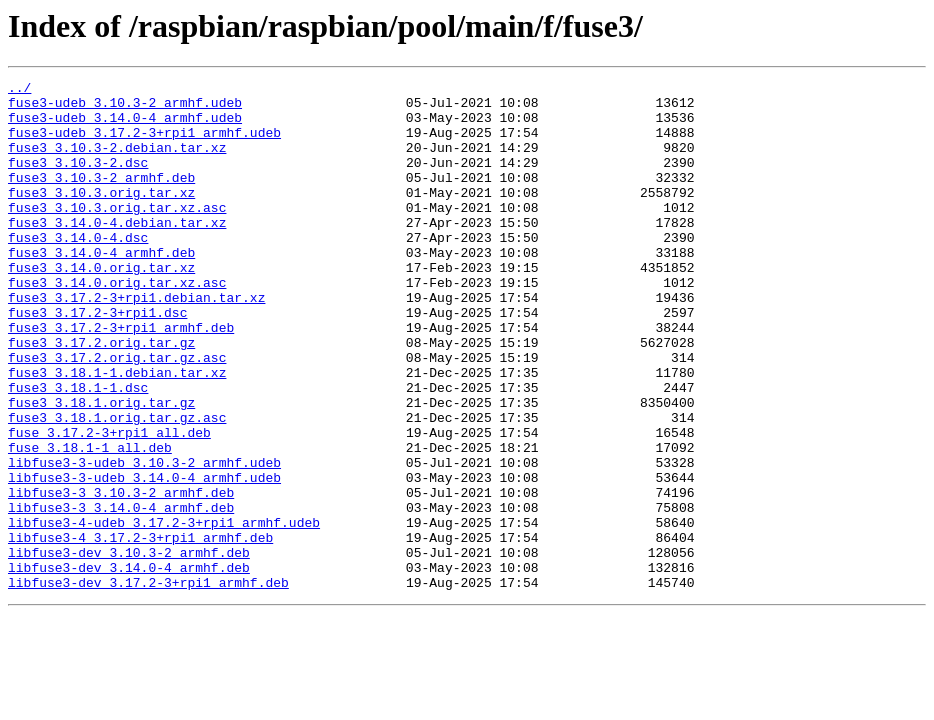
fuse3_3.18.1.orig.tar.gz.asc (117, 486)
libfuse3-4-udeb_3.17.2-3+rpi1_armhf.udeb (164, 612)
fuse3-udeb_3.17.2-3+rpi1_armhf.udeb (144, 144)
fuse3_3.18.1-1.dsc (78, 450)
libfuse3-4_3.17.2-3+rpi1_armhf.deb (140, 630)
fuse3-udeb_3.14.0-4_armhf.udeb (125, 126)
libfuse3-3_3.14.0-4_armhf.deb (121, 594)
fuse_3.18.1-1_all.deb (90, 522)
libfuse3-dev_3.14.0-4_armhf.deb (129, 666)
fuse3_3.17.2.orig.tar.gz (101, 396)
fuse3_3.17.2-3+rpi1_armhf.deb (121, 378)
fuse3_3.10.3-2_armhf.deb (101, 198)
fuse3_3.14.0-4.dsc (78, 270)
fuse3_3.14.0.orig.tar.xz (101, 306)
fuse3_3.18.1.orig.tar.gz (101, 468)
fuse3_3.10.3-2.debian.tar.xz (117, 162)
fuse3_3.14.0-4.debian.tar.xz (117, 252)
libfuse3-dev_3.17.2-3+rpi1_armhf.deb (148, 684)
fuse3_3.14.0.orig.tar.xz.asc (117, 324)
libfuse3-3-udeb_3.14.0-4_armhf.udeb (144, 558)
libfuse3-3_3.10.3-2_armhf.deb (121, 576)
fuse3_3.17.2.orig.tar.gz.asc (117, 414)
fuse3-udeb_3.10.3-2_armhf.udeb (125, 108)
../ (19, 90)
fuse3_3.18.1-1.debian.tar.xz (117, 432)
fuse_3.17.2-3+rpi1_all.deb (109, 504)
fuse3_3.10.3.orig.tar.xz (101, 216)
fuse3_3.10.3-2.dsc (78, 180)
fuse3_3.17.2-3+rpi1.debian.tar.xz (136, 342)
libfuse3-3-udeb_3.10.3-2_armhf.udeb (144, 540)
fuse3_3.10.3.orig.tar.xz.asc (117, 234)
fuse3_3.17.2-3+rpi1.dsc (97, 360)
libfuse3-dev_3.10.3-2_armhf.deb (129, 648)
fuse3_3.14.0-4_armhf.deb (101, 288)
